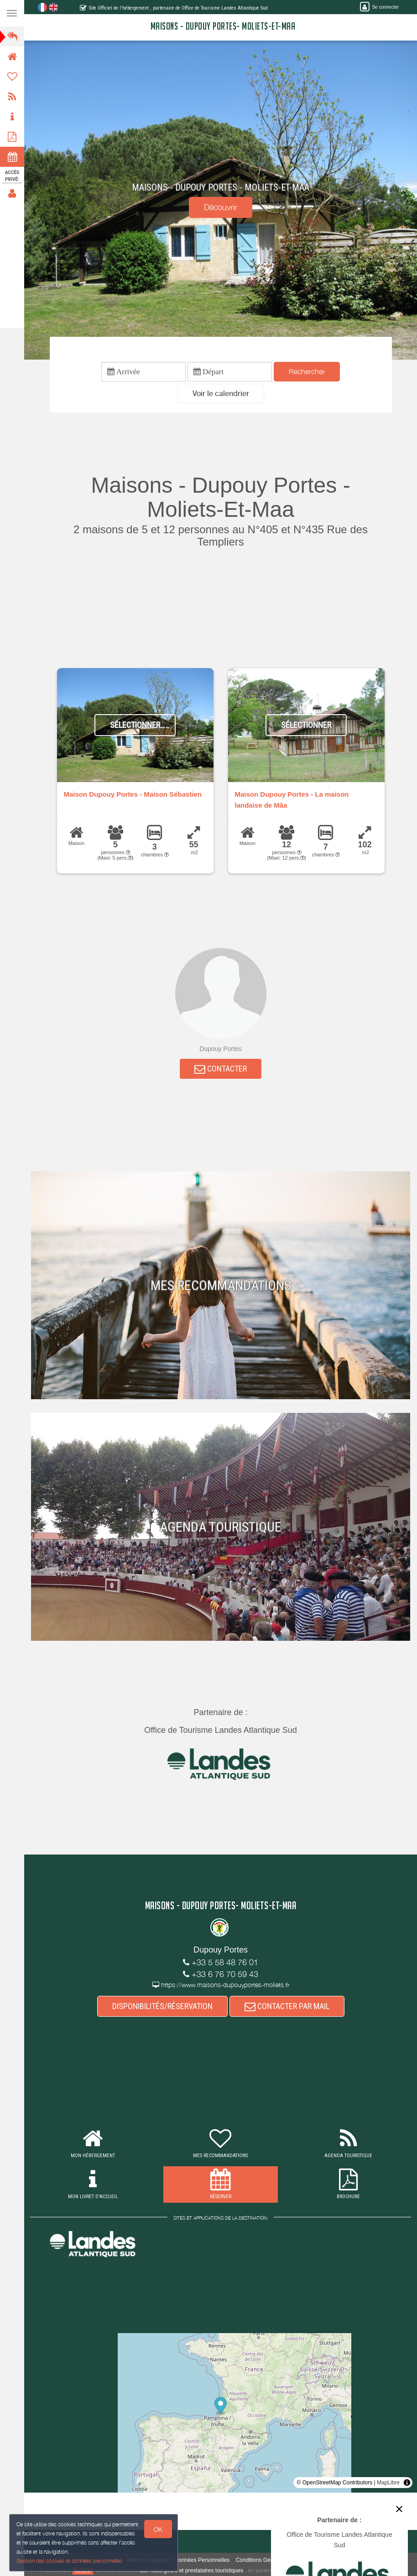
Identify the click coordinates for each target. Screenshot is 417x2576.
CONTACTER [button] (220, 1068)
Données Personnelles (202, 2560)
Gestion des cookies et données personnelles (69, 2560)
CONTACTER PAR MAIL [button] (287, 2006)
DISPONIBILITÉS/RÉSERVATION (162, 2006)
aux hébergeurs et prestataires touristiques (191, 2570)
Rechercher (307, 371)
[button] (220, 393)
